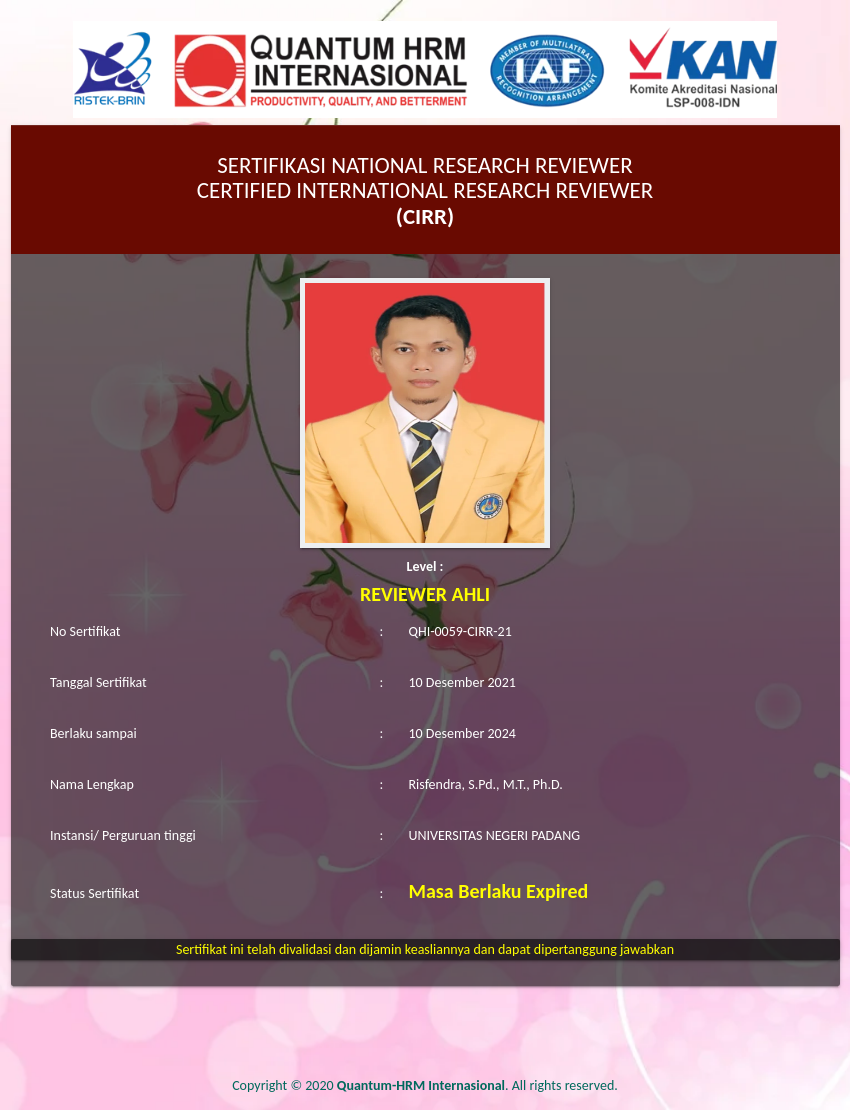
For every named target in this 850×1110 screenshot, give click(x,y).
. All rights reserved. (477, 1085)
